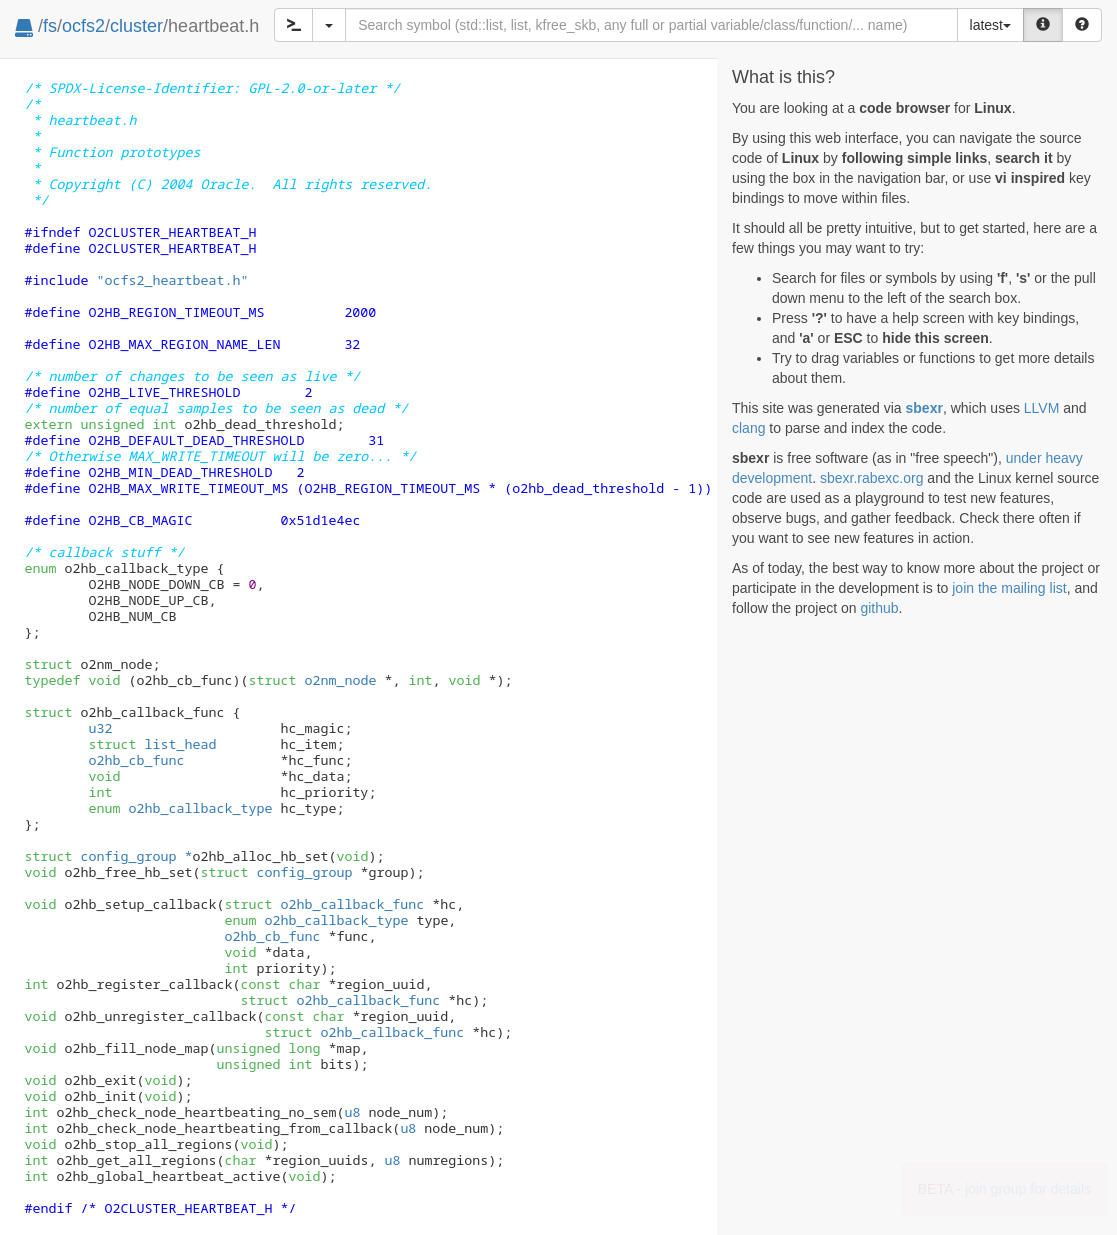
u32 (100, 728)
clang (748, 428)
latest (990, 25)
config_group (276, 872)
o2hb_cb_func (136, 760)
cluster (136, 26)
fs (50, 26)
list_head (152, 744)
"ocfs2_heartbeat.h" (172, 280)
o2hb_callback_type (180, 808)
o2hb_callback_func (324, 904)
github (879, 608)
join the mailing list (1009, 588)
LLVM (1042, 408)
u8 (352, 1112)
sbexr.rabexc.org (872, 478)
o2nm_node (312, 680)
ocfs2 (83, 26)
